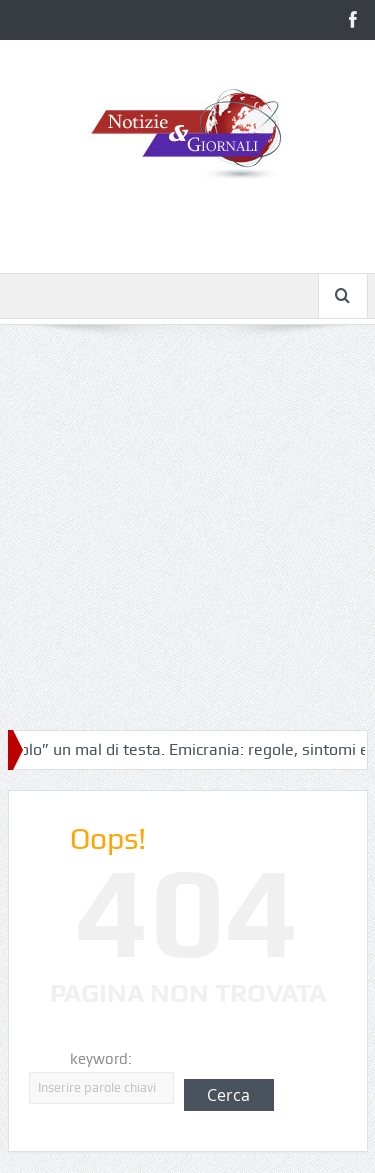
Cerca (228, 1095)
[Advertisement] (187, 539)
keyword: (101, 1059)
